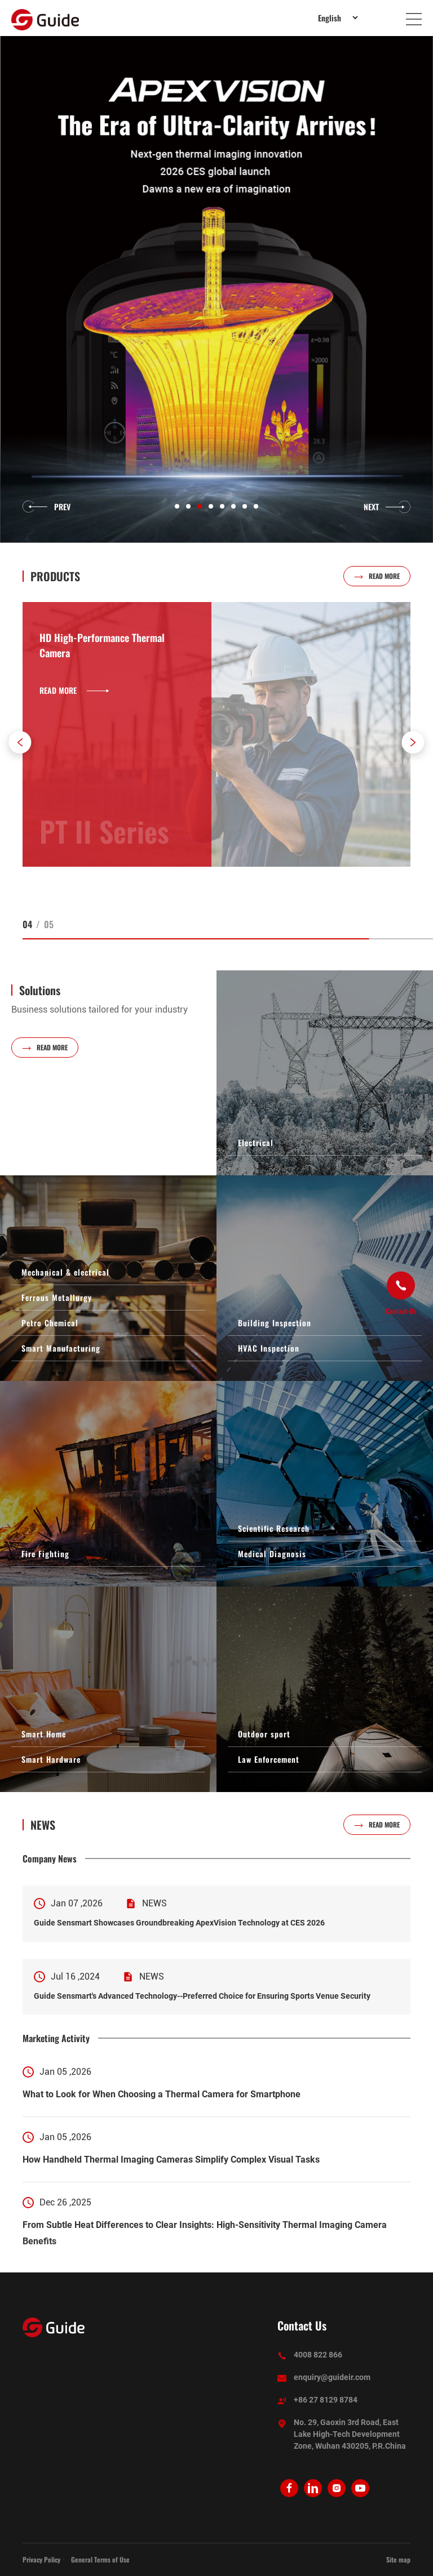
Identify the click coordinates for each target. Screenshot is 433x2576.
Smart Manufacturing (60, 1348)
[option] (216, 289)
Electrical (255, 1142)
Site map (398, 2559)
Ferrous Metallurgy (56, 1297)
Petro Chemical (49, 1323)
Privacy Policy (41, 2559)
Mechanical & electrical (65, 1272)
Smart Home (43, 1734)
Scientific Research (274, 1528)
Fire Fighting (45, 1553)
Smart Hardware (51, 1759)
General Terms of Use (100, 2559)
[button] (19, 742)
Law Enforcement (268, 1759)
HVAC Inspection (268, 1348)
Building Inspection (274, 1323)
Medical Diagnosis (272, 1553)
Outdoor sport (264, 1734)
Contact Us (301, 2325)
